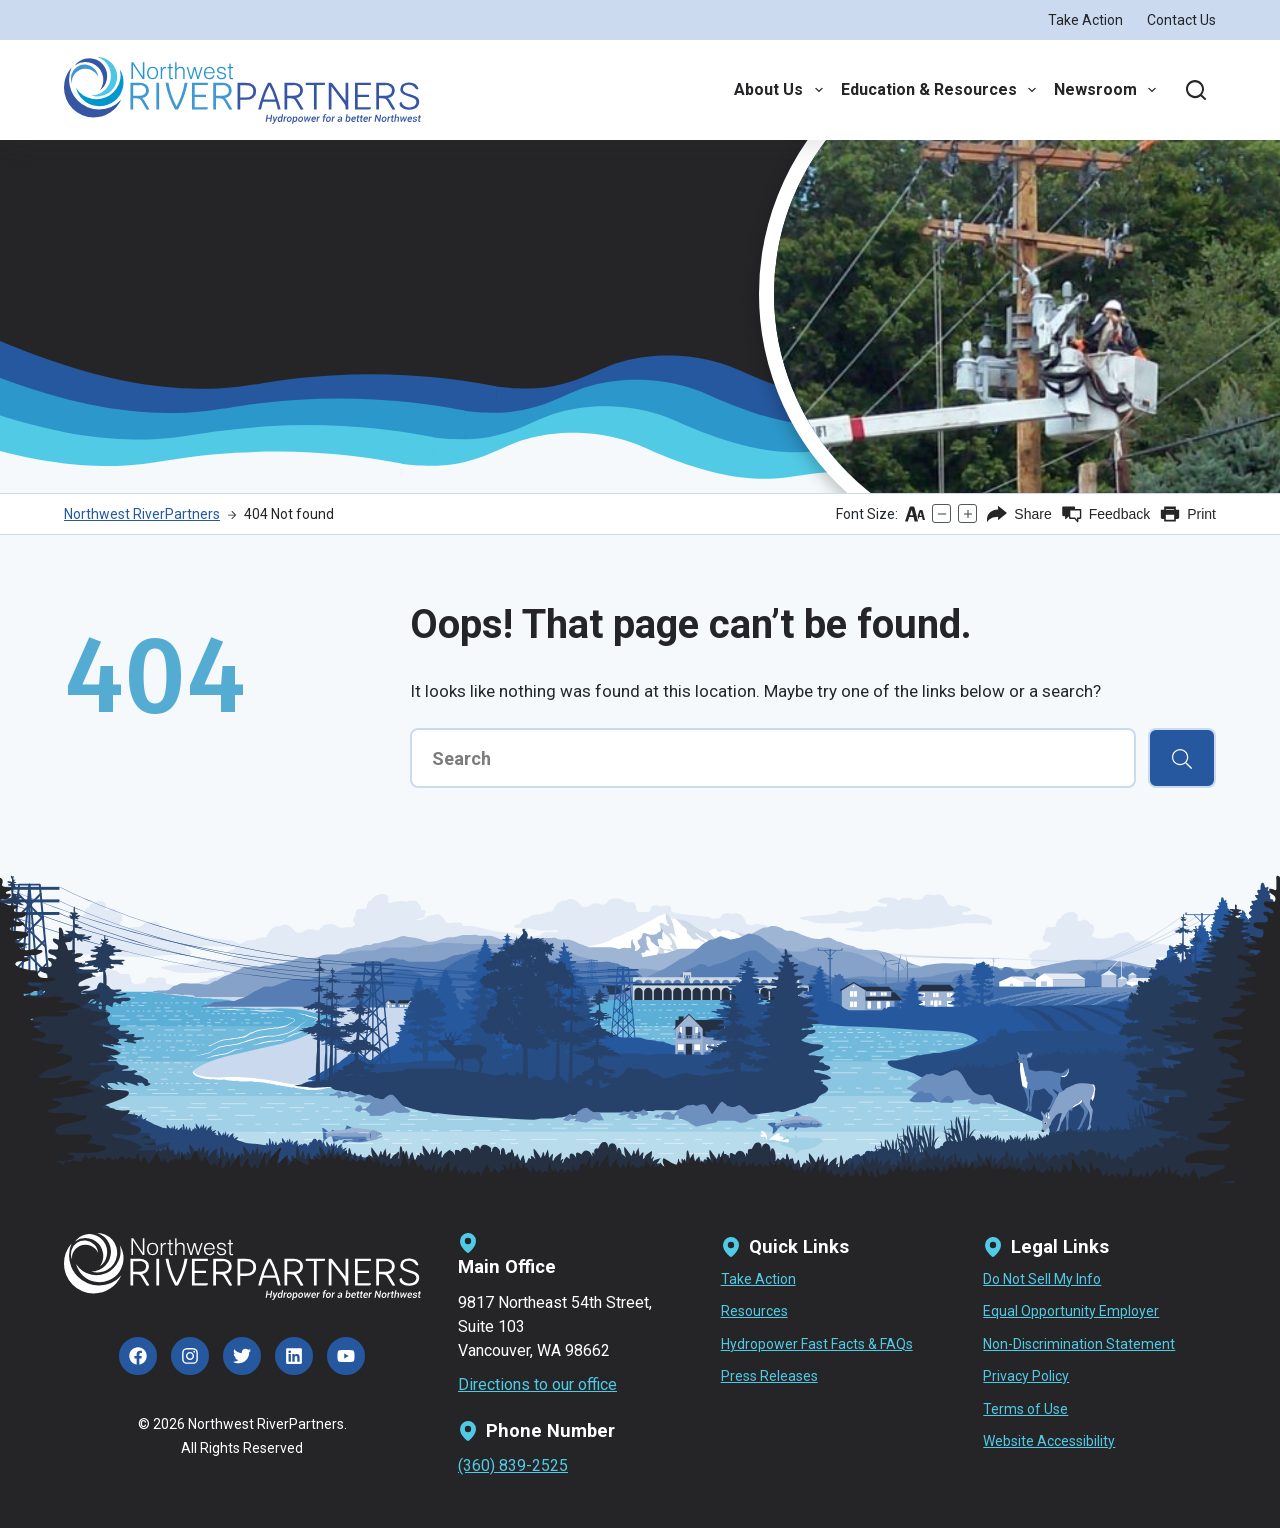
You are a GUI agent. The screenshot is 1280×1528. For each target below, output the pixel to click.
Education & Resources (938, 90)
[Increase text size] (967, 513)
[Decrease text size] (941, 513)
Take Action (1085, 20)
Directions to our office (537, 1384)
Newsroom (1105, 90)
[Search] (1196, 90)
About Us (778, 90)
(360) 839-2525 (513, 1465)
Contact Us (1181, 20)
